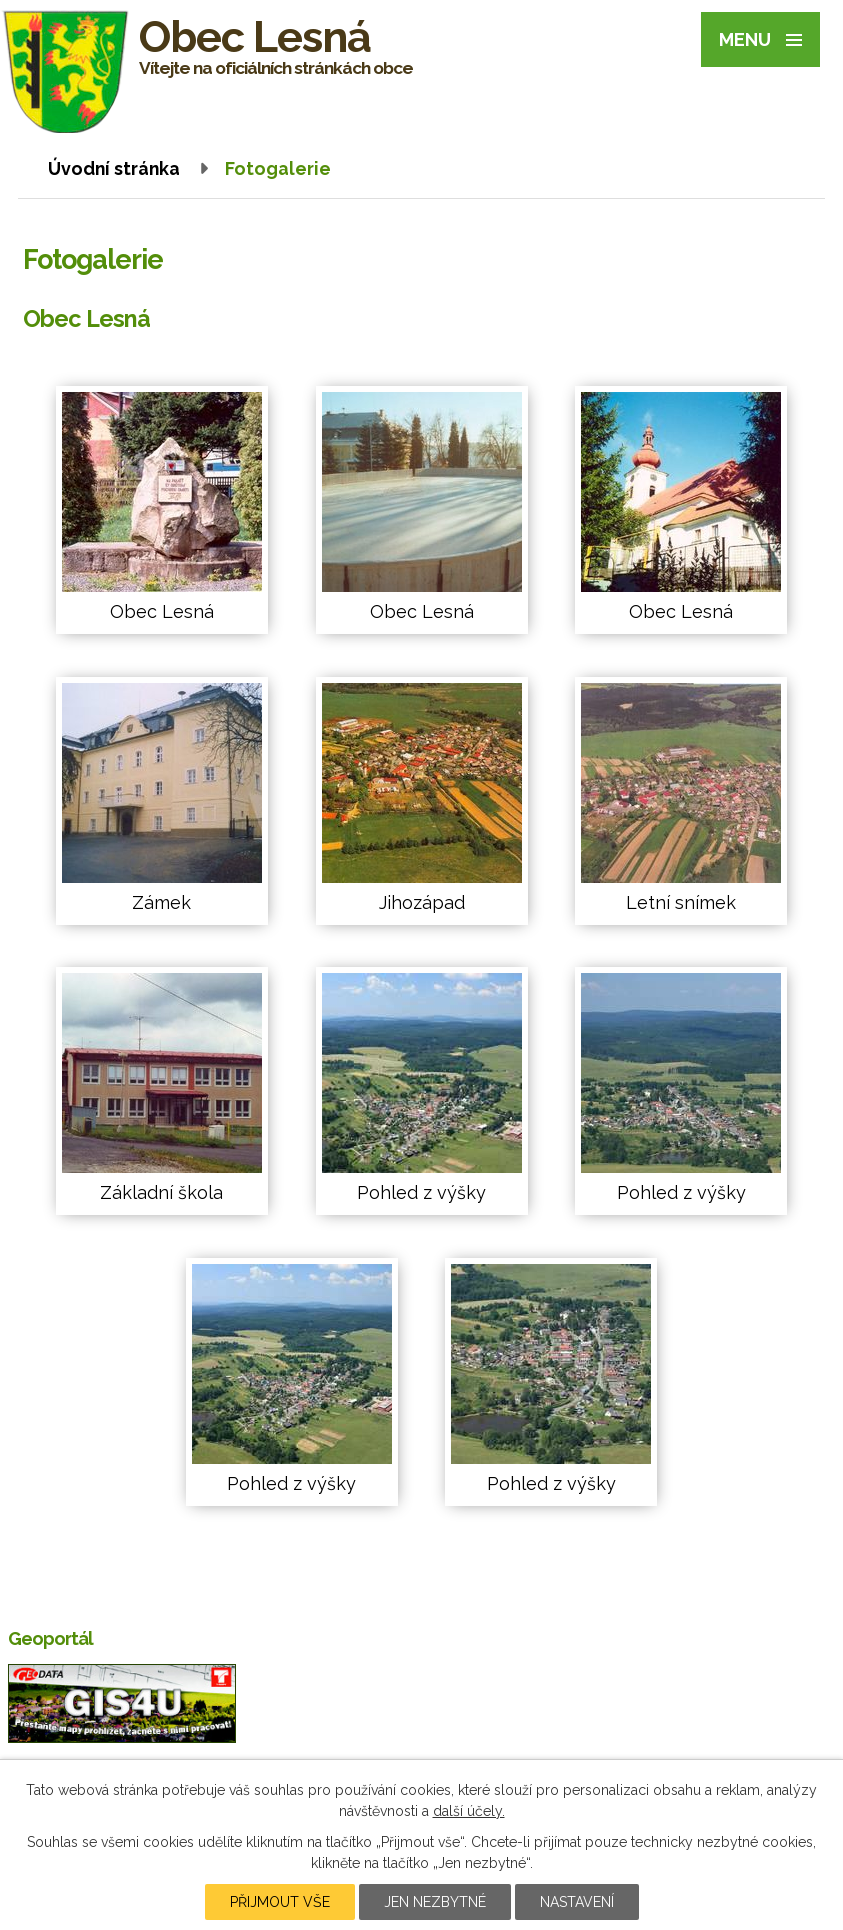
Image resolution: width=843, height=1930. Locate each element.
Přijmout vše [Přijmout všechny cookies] (280, 1902)
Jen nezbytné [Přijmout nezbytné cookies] (435, 1902)
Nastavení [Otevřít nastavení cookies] (577, 1902)
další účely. (469, 1811)
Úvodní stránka (114, 168)
